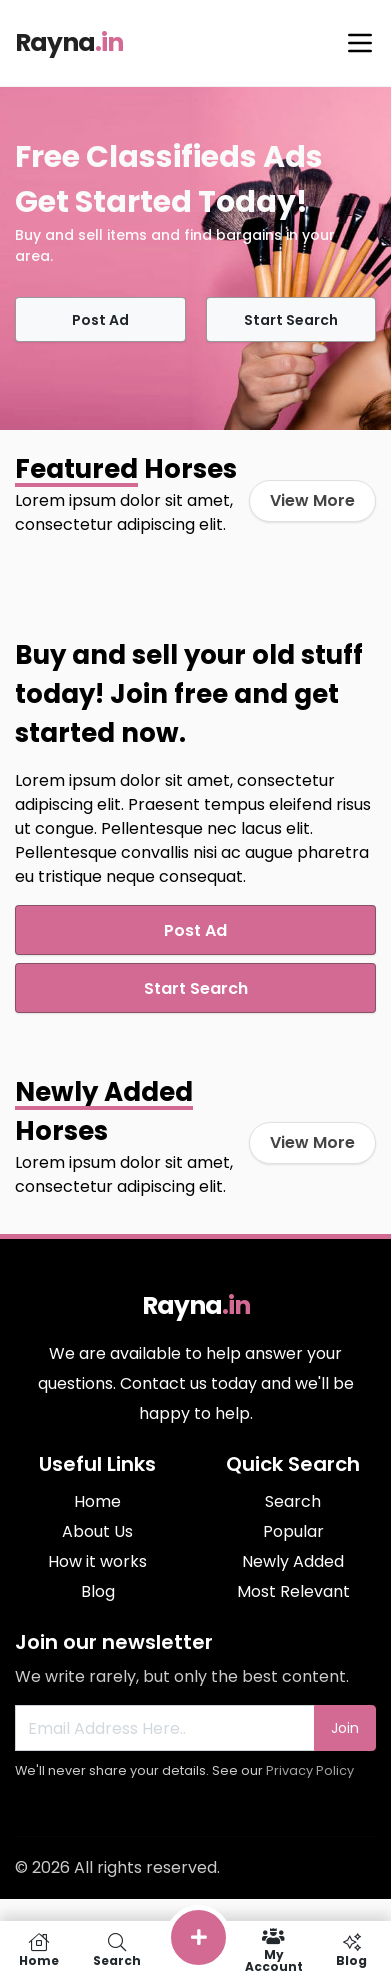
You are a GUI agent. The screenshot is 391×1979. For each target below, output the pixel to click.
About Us (97, 1531)
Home (97, 1501)
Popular (293, 1531)
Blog (98, 1591)
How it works (97, 1561)
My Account (274, 1950)
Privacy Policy (310, 1770)
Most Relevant (293, 1591)
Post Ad (100, 320)
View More (312, 500)
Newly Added (293, 1561)
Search (293, 1501)
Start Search (291, 320)
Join (345, 1728)
